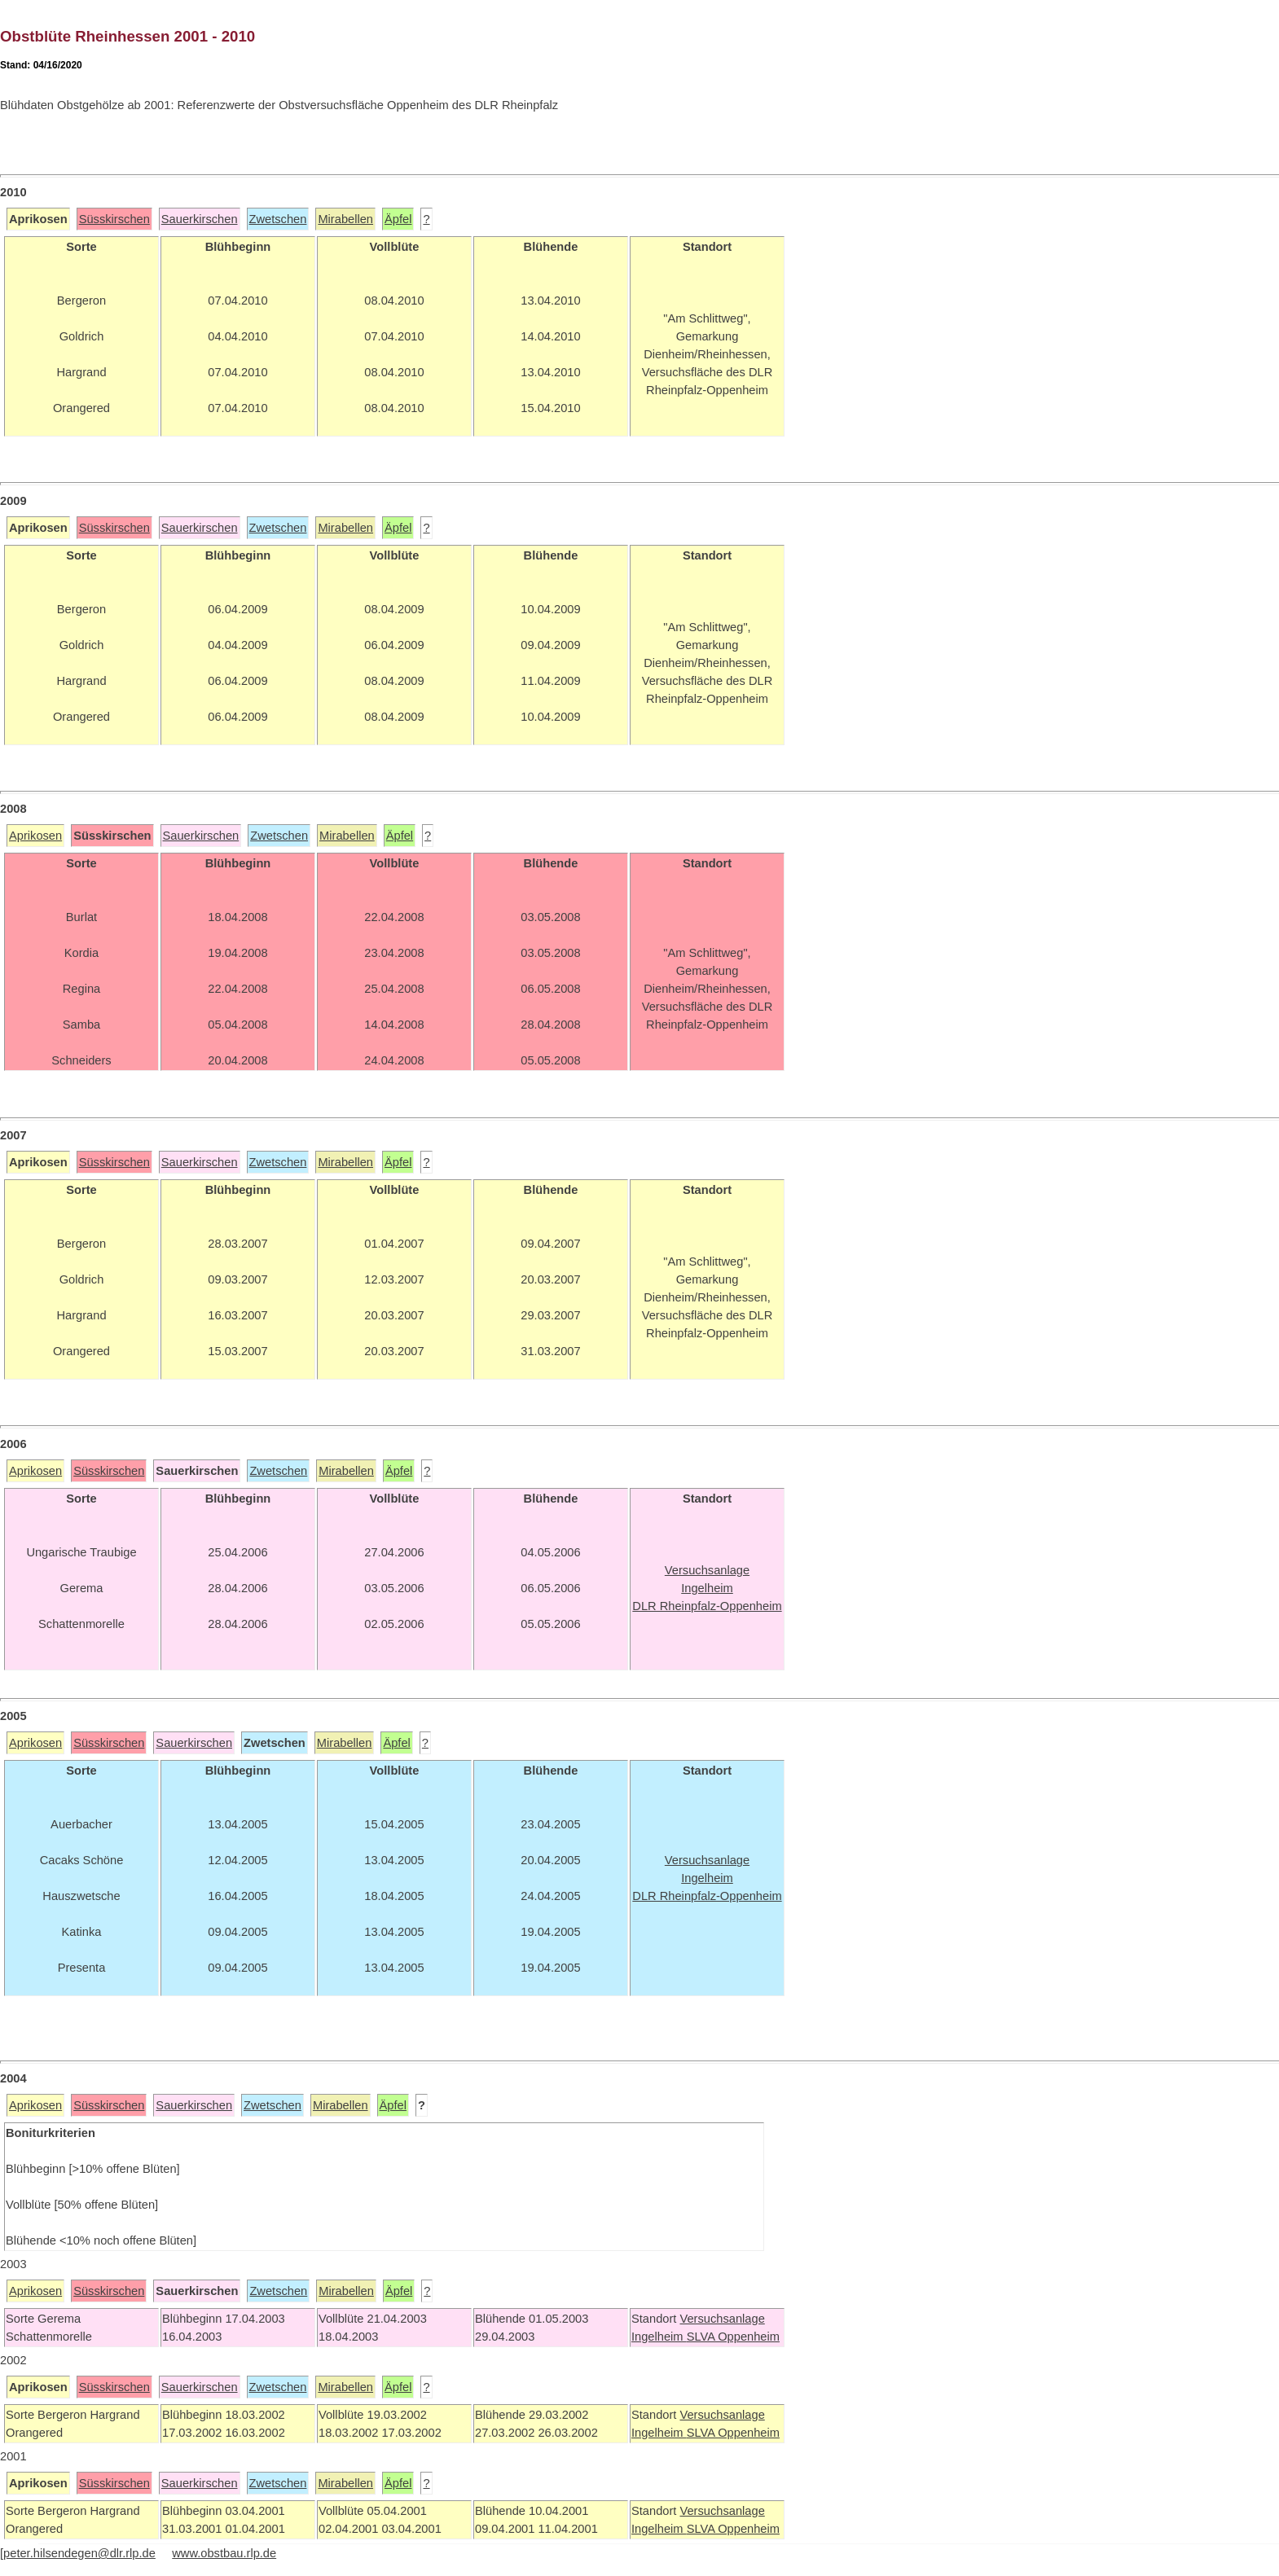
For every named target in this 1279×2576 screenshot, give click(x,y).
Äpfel (398, 219)
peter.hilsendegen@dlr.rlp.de (79, 2553)
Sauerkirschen (199, 219)
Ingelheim (659, 2336)
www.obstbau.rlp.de (224, 2553)
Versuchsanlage (721, 2318)
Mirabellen (345, 219)
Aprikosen (35, 835)
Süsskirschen (114, 219)
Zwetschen (278, 219)
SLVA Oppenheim (733, 2336)
